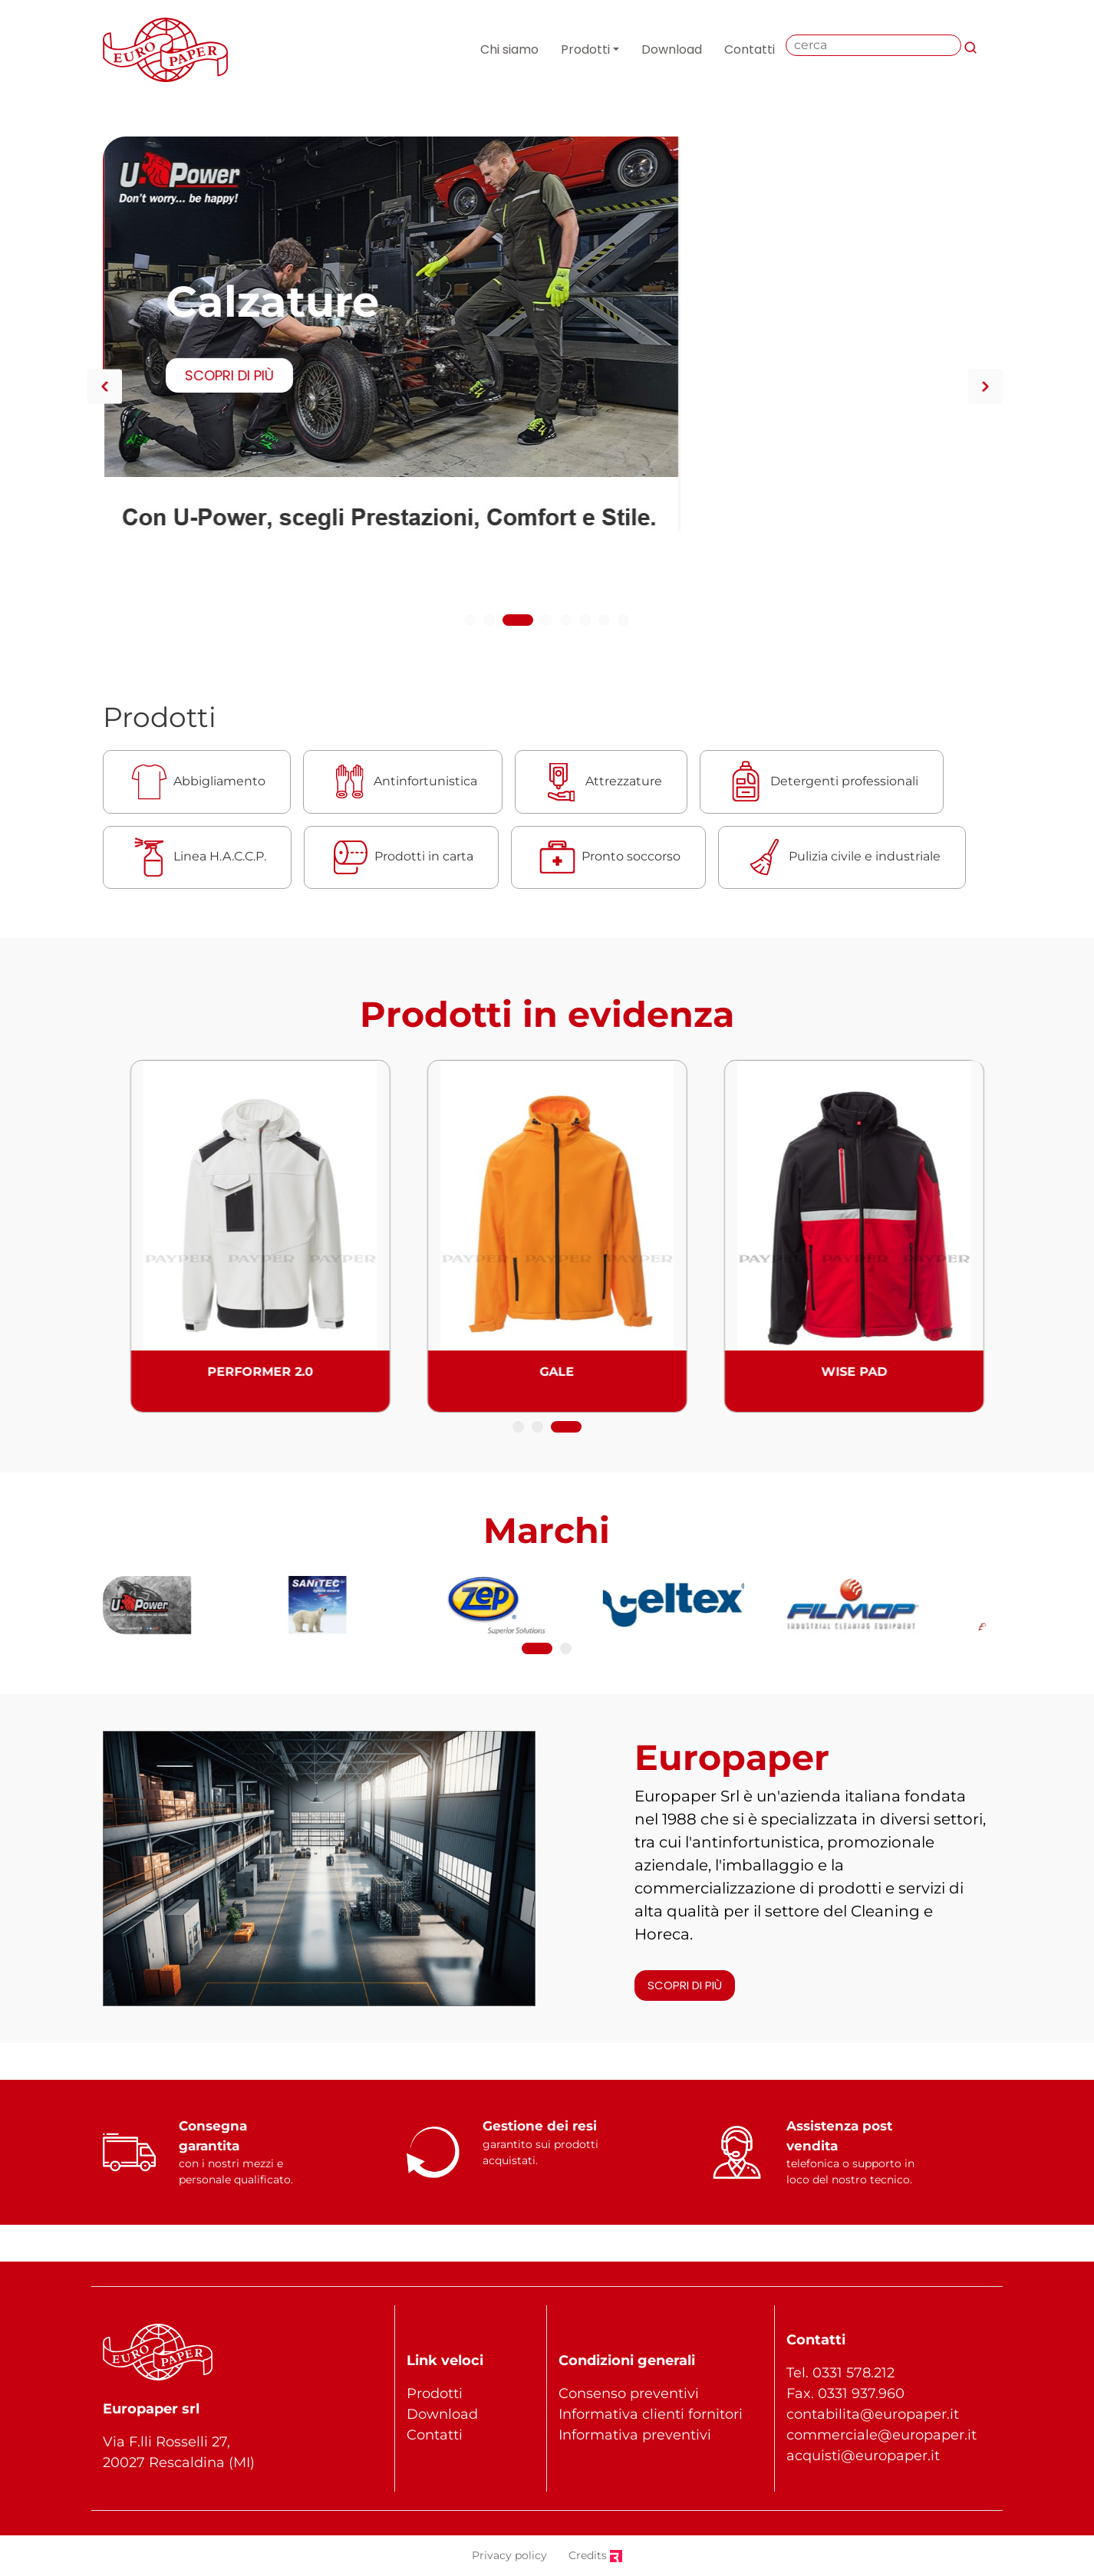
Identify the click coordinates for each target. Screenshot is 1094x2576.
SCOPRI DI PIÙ (227, 311)
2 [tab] (499, 623)
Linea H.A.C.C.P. (197, 857)
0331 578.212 (853, 2372)
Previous (104, 386)
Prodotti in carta (401, 857)
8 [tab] (625, 623)
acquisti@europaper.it (863, 2455)
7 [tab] (605, 623)
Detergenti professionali (821, 782)
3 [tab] (529, 623)
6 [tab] (587, 623)
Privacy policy (509, 2555)
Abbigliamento (196, 782)
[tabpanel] (547, 270)
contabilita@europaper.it (872, 2414)
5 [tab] (567, 623)
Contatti (749, 49)
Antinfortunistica (402, 782)
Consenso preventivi (629, 2393)
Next (985, 386)
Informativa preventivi (635, 2434)
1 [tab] (470, 623)
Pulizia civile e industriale (842, 857)
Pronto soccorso (608, 857)
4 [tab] (548, 623)
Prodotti (585, 49)
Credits (595, 2555)
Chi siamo (509, 49)
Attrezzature (601, 782)
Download (671, 49)
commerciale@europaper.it (881, 2434)
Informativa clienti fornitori (651, 2414)
